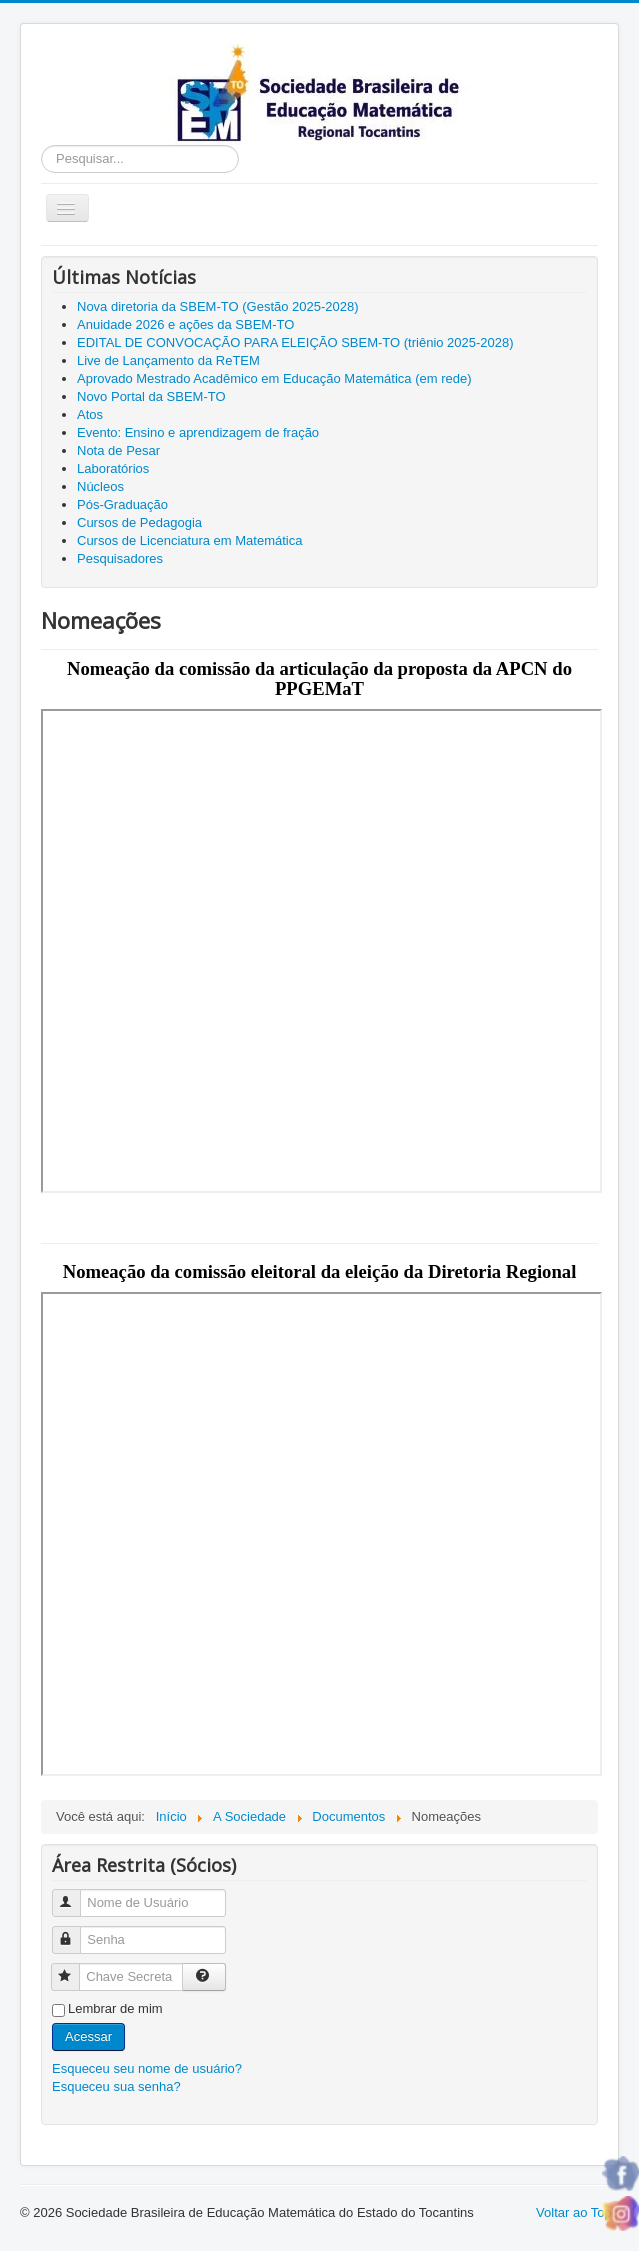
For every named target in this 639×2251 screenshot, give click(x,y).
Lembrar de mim (115, 2008)
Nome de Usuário (75, 1894)
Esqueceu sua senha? (116, 2086)
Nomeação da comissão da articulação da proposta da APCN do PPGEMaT (319, 678)
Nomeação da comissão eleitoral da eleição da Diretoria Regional (320, 1271)
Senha (75, 1931)
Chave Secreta (74, 1968)
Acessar (88, 2036)
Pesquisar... (41, 145)
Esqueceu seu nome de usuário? (147, 2068)
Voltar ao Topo (577, 2212)
